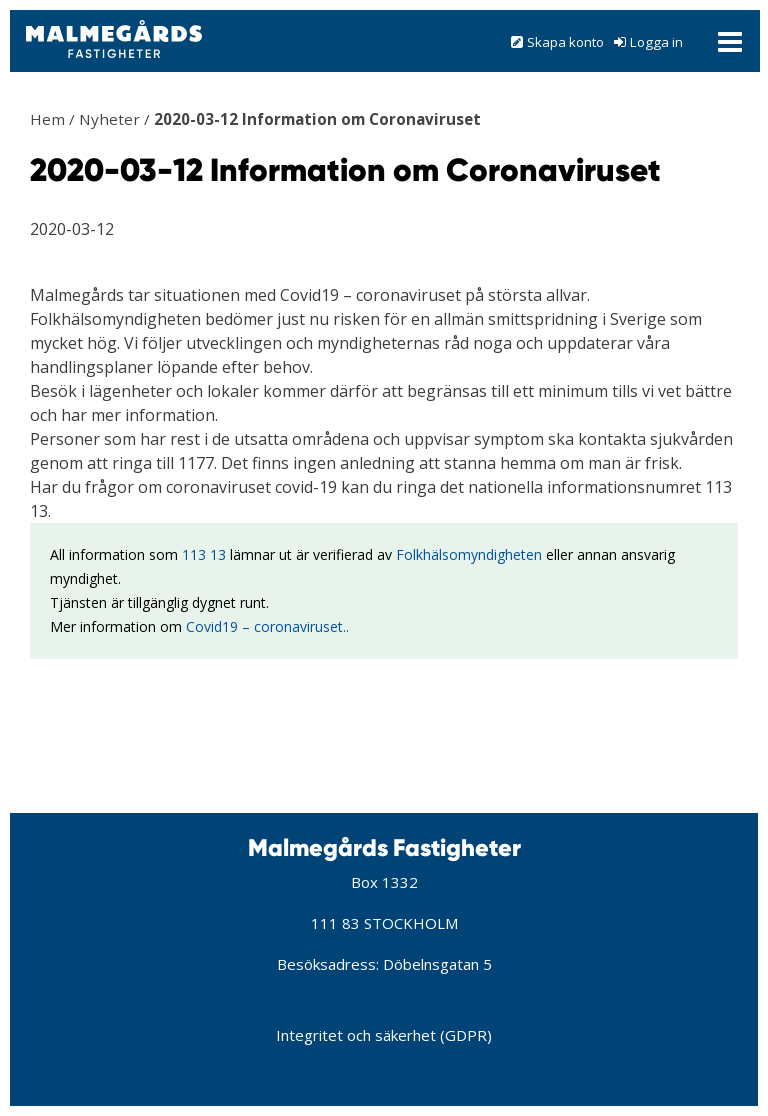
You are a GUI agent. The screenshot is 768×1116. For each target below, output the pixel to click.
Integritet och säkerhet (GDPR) (384, 1035)
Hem (47, 119)
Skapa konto (565, 42)
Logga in (656, 42)
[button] (385, 41)
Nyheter (109, 119)
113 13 (204, 554)
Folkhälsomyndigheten (469, 554)
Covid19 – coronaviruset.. (267, 626)
